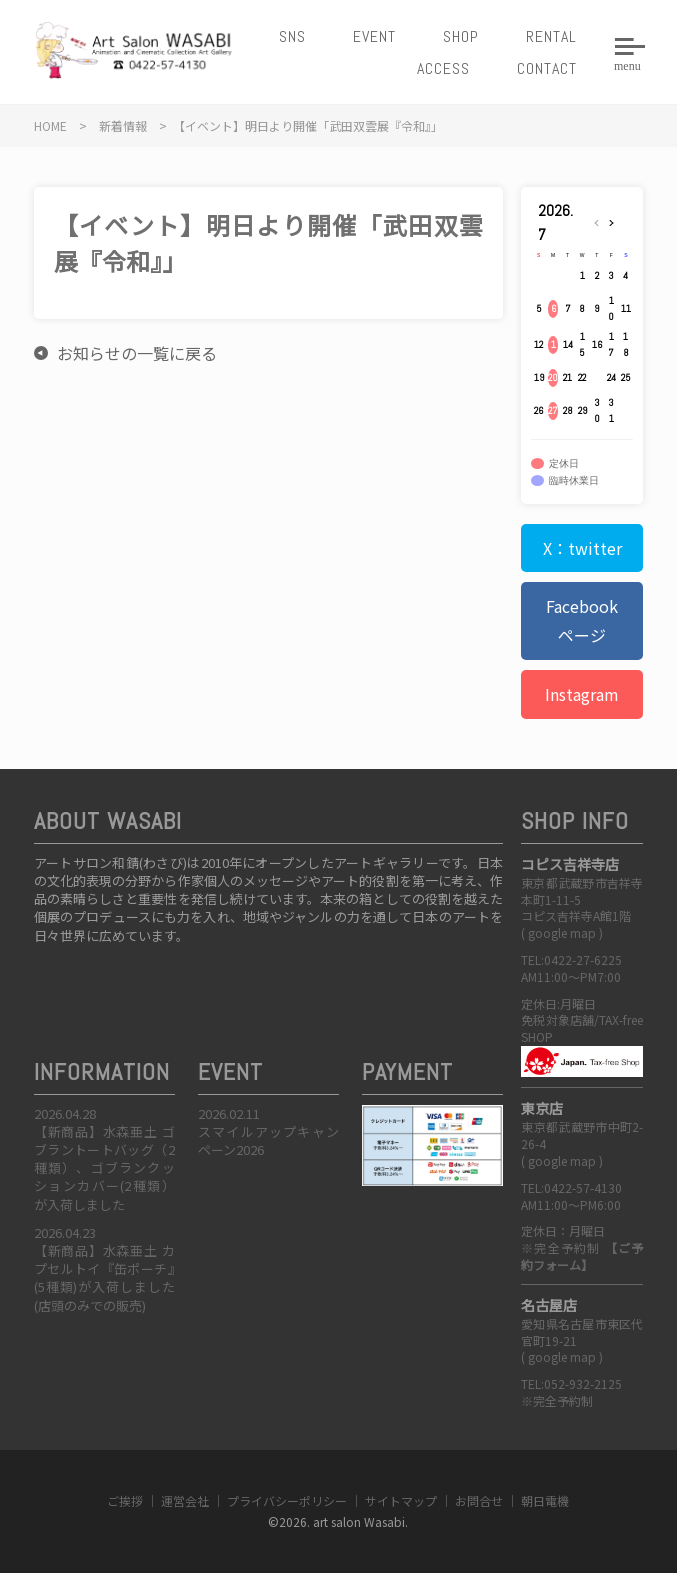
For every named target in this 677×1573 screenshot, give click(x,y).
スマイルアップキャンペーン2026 (268, 1140)
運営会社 (185, 1500)
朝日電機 (545, 1500)
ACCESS (443, 68)
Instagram (582, 694)
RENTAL (551, 36)
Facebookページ (582, 620)
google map (562, 932)
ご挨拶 (125, 1500)
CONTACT (547, 68)
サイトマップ (401, 1500)
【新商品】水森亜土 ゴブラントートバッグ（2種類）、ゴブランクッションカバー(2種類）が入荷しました (104, 1168)
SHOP (461, 36)
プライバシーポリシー (287, 1500)
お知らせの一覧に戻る (137, 353)
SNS (292, 36)
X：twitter (582, 548)
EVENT (374, 36)
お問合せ (479, 1500)
